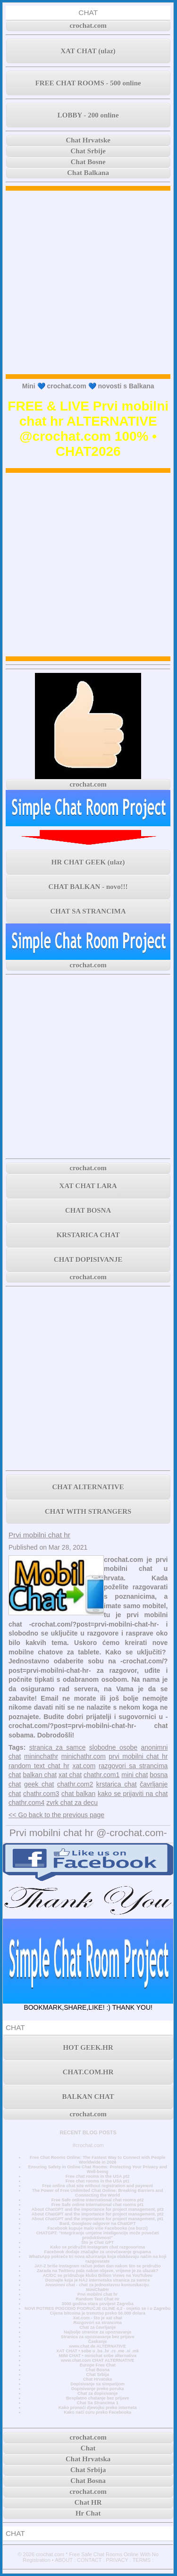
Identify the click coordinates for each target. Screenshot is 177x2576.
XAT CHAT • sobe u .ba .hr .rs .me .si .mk (97, 2351)
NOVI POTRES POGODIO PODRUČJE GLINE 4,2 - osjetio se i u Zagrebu (97, 2308)
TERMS (142, 2560)
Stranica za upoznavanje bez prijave (98, 2336)
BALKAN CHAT (88, 2096)
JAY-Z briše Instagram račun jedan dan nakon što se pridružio (97, 2266)
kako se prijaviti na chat (133, 1793)
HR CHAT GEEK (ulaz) (88, 862)
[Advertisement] (88, 282)
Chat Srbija (97, 2374)
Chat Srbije (88, 151)
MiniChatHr (97, 2289)
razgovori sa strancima (133, 1766)
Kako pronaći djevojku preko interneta (98, 2407)
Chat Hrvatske (88, 140)
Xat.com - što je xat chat (97, 2318)
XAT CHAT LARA (88, 1186)
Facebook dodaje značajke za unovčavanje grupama (97, 2251)
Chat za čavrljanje (97, 2327)
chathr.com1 (101, 1775)
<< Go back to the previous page (56, 1815)
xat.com (83, 1766)
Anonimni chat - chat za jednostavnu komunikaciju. (97, 2284)
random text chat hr (38, 1766)
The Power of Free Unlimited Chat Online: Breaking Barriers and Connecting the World (97, 2193)
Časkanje (97, 2341)
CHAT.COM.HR (88, 2072)
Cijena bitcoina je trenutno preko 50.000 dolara (97, 2313)
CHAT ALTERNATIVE (88, 1487)
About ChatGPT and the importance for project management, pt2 (98, 2214)
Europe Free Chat (98, 2365)
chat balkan (78, 1793)
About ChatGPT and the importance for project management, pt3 (98, 2209)
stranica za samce (57, 1747)
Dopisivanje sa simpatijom (97, 2384)
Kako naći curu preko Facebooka (97, 2412)
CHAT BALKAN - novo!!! (88, 886)
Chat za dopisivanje (97, 2393)
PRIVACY (117, 2560)
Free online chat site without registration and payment (97, 2185)
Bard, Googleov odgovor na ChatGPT (97, 2223)
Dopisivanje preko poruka (97, 2388)
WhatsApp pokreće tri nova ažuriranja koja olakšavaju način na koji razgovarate (98, 2259)
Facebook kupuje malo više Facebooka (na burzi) (97, 2228)
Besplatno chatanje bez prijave (97, 2398)
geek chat (39, 1784)
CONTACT (89, 2560)
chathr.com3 (41, 1793)
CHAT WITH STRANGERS (88, 1511)
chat (14, 1775)
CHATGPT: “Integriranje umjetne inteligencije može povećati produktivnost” (97, 2235)
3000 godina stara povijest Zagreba (98, 2303)
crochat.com (87, 25)
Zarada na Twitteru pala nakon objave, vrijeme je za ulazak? (97, 2270)
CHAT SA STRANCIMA (88, 911)
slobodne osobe (113, 1747)
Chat (88, 2448)
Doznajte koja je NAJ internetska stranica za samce (97, 2280)
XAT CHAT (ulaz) (87, 51)
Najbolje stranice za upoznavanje (97, 2332)
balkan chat (40, 1775)
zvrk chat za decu (72, 1802)
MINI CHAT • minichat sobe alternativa (97, 2355)
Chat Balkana (88, 172)
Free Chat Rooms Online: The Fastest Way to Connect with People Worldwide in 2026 (97, 2160)
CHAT (88, 12)
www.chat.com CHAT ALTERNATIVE (97, 2360)
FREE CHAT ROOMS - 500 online (88, 83)
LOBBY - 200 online (88, 115)
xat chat (70, 1775)
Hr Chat (88, 2513)
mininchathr (41, 1756)
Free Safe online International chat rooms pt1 (97, 2204)
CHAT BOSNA (88, 1210)
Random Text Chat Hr (97, 2299)
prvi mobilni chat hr (138, 1756)
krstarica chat (116, 1784)
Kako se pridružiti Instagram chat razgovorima (97, 2247)
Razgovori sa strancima (97, 2322)
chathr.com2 (75, 1784)
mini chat (134, 1775)
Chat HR (88, 2502)
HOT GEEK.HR (88, 2047)
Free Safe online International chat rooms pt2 (97, 2200)
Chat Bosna (97, 2369)
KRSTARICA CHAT (88, 1235)
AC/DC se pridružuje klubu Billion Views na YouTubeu (97, 2275)
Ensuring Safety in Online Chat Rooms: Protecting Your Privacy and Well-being (97, 2169)
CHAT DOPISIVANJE (88, 1259)
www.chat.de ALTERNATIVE (97, 2346)
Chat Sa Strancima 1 (97, 2402)
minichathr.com (83, 1756)
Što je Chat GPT (97, 2242)
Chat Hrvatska (97, 2379)
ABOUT (64, 2560)
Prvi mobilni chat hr (39, 1535)
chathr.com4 (26, 1802)
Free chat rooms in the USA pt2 (98, 2176)
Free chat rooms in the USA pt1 (98, 2181)
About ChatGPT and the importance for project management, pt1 (98, 2218)
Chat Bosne (88, 162)
